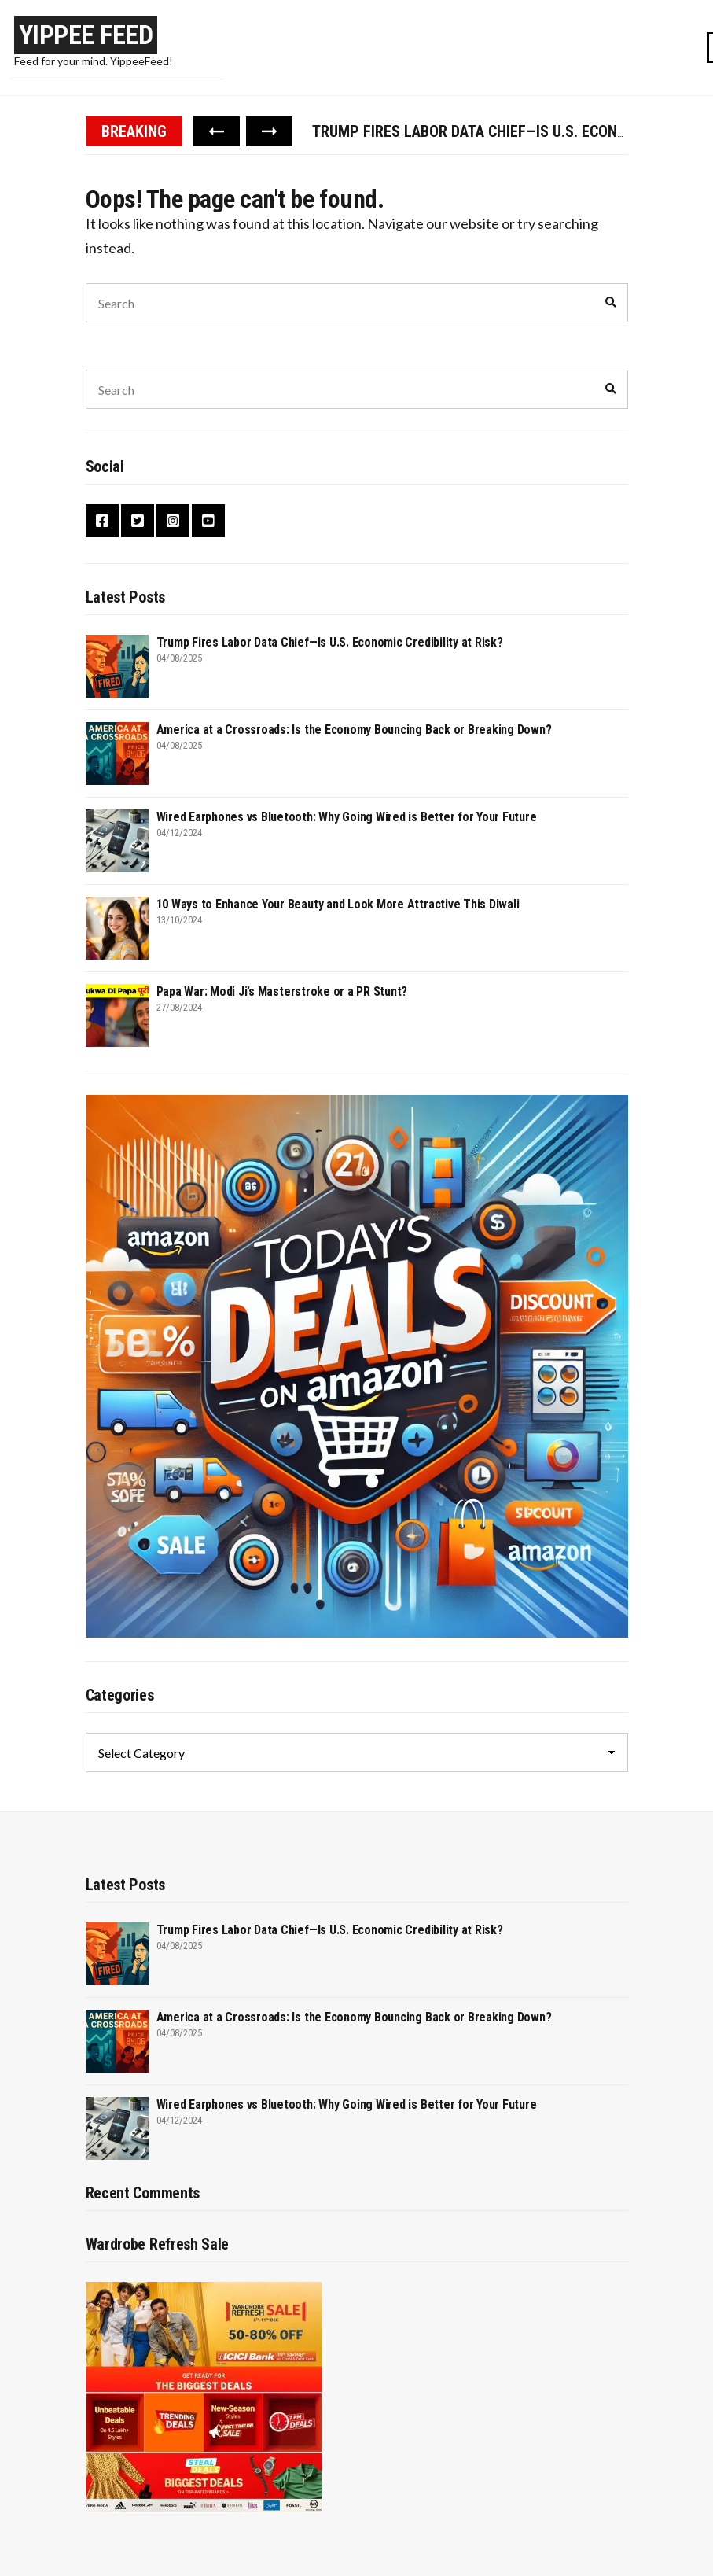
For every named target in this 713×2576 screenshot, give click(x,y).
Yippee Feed (86, 34)
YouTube (208, 520)
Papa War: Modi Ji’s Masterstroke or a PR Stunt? (282, 991)
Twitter (137, 520)
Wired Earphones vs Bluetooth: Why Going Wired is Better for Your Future (346, 816)
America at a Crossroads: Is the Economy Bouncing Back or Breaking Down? (354, 729)
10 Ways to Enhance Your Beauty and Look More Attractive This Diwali (338, 904)
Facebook (102, 520)
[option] (469, 131)
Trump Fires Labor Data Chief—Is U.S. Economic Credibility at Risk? (329, 642)
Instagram (172, 520)
